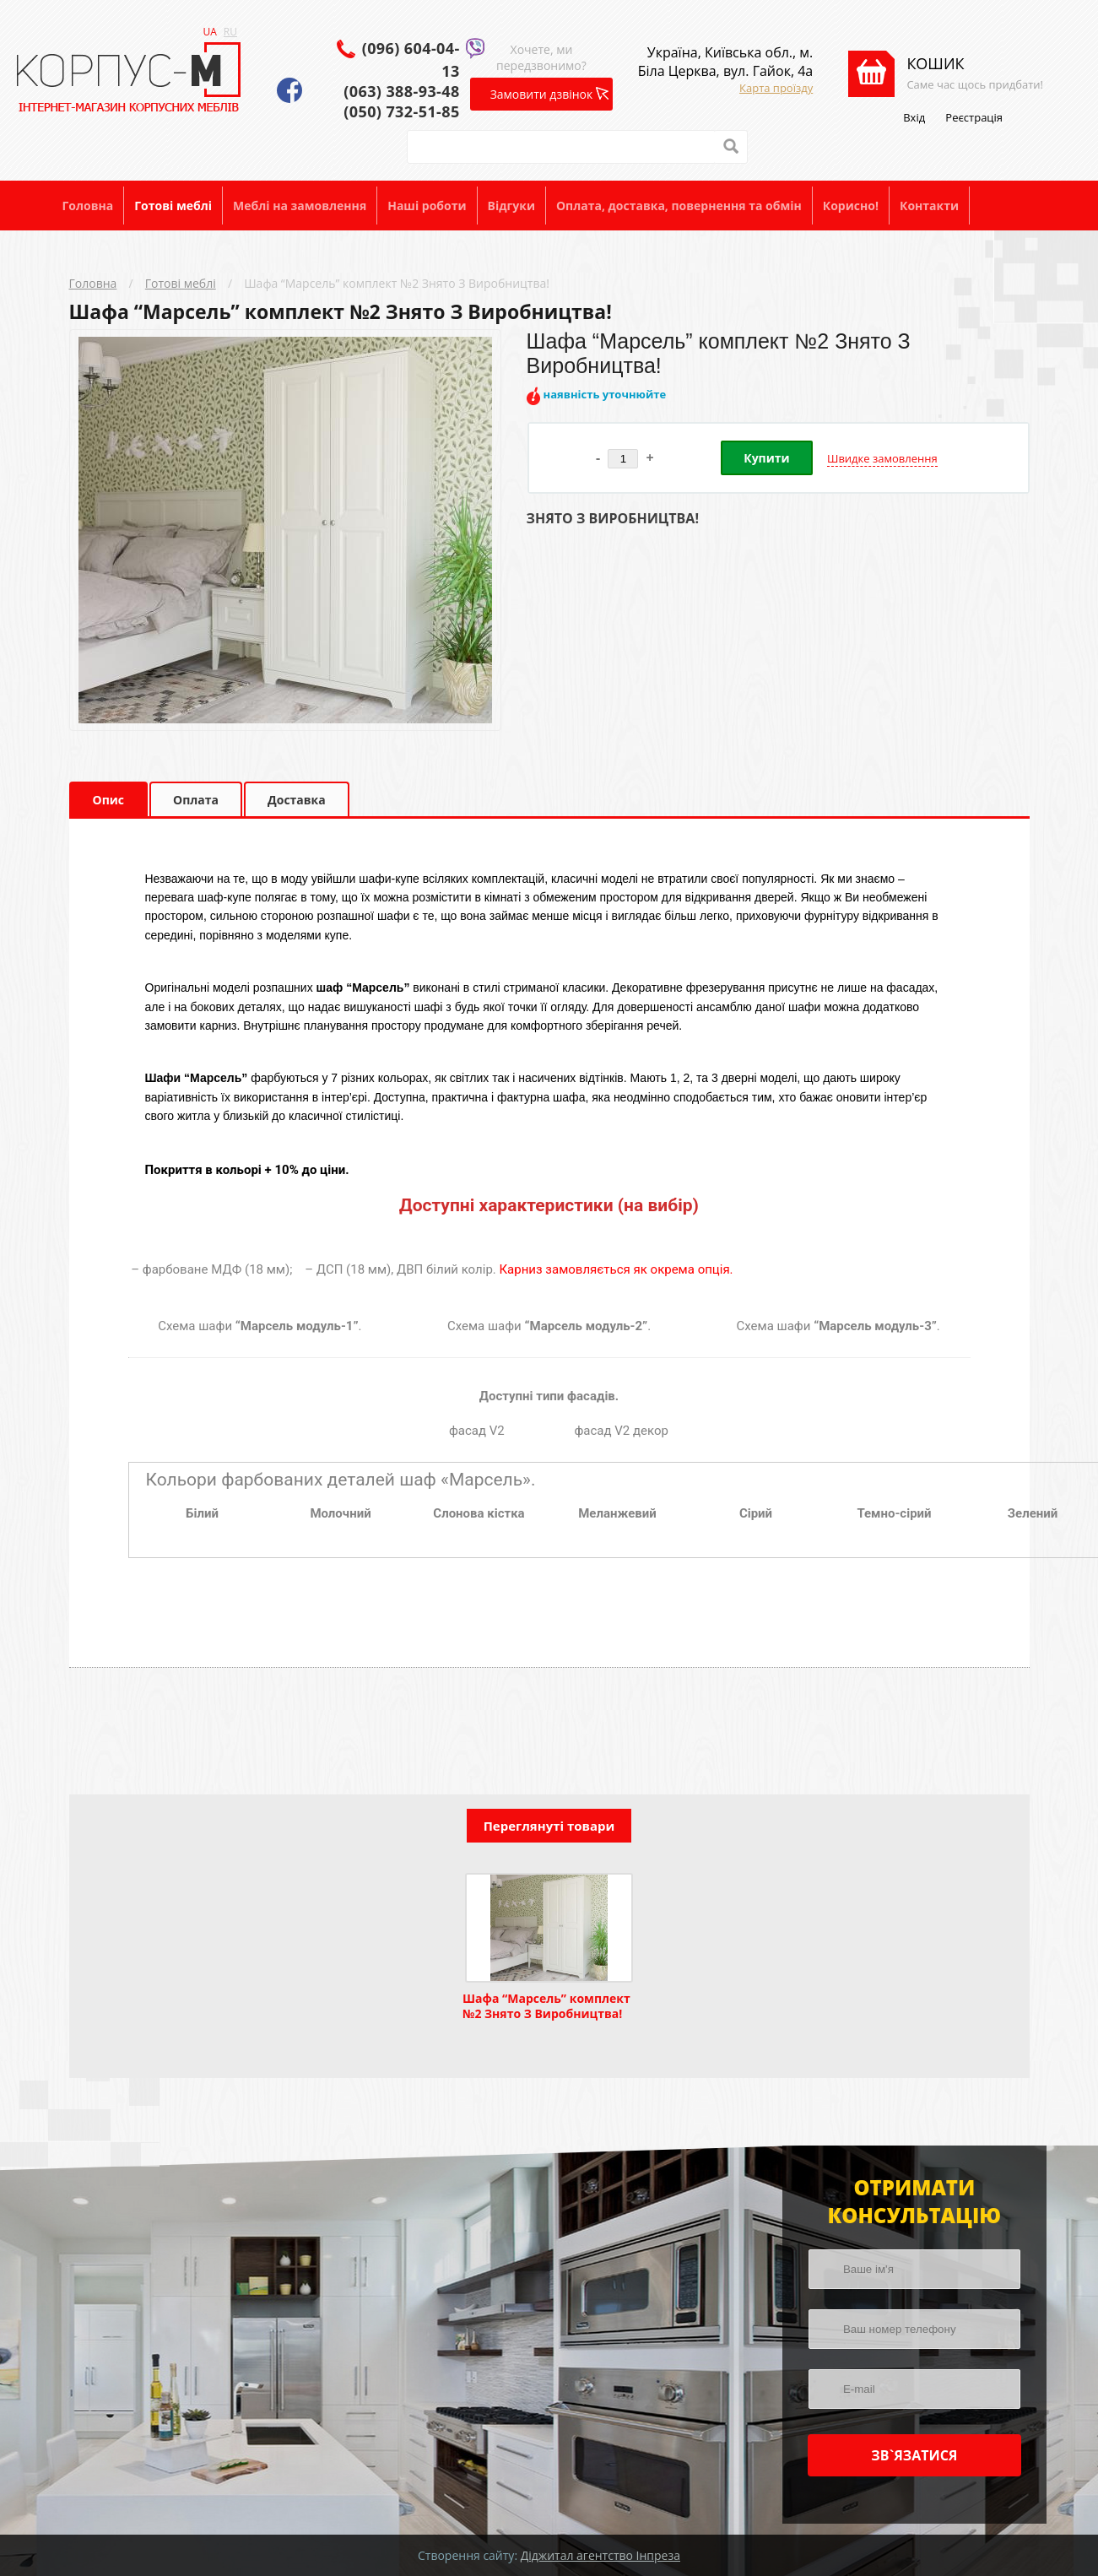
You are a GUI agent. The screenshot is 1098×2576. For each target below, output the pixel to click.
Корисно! (851, 206)
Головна (88, 206)
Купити (766, 458)
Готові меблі (173, 206)
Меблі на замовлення (299, 206)
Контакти (929, 206)
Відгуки (511, 206)
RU (230, 31)
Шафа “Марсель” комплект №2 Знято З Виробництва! (396, 283)
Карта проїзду (776, 87)
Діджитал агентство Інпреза (600, 2555)
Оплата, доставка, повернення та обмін (679, 206)
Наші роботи (426, 206)
